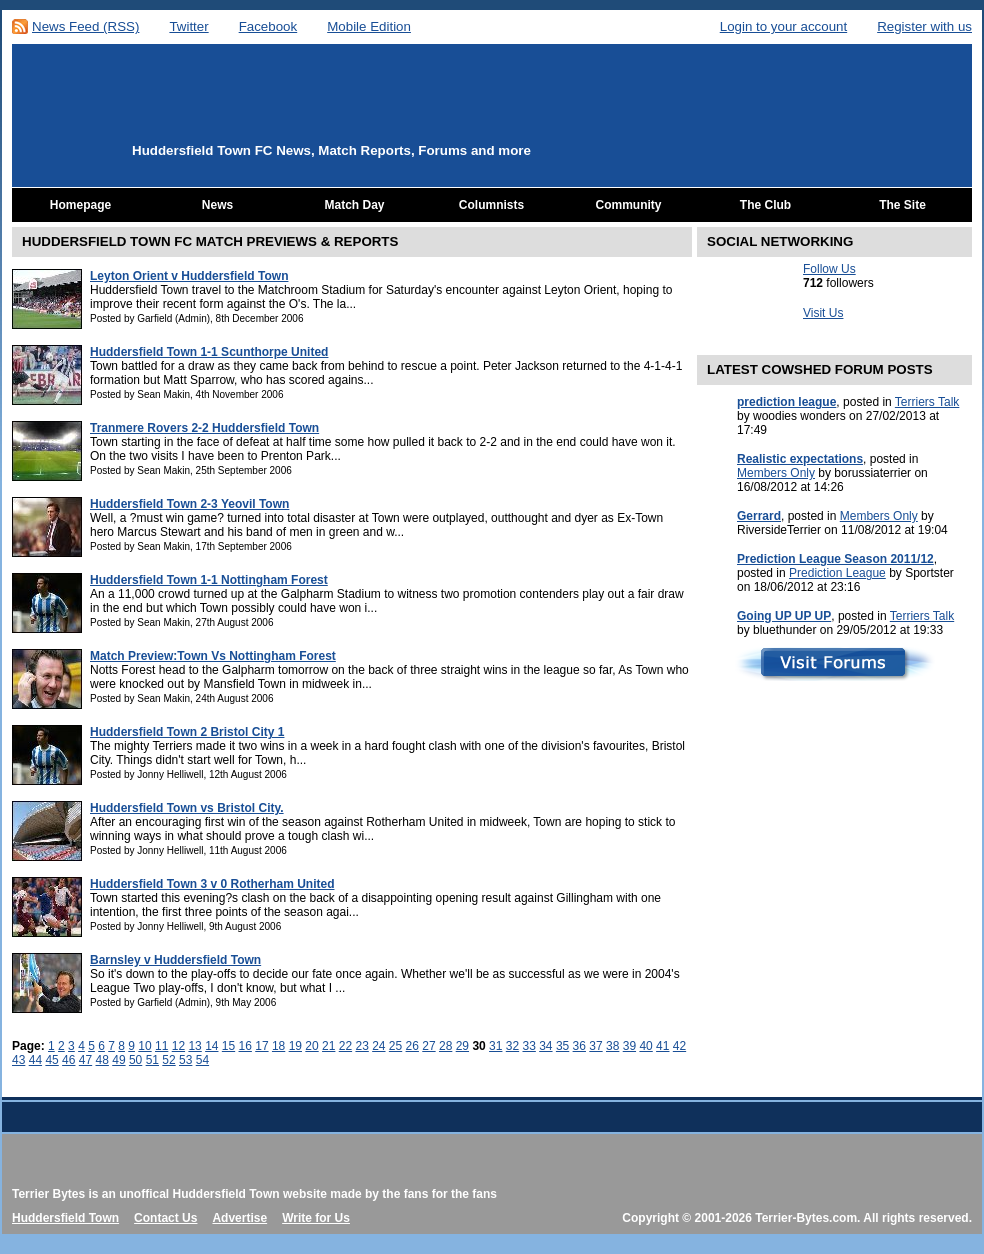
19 (295, 1046)
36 (579, 1046)
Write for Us (316, 1218)
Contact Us (165, 1218)
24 (378, 1046)
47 (85, 1060)
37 (595, 1046)
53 (185, 1060)
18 (278, 1046)
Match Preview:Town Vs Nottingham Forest (213, 656)
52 (168, 1060)
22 (345, 1046)
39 (629, 1046)
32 (512, 1046)
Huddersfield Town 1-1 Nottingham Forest (209, 580)
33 (528, 1046)
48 (102, 1060)
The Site (902, 205)
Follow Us (829, 269)
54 (202, 1060)
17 (261, 1046)
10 (144, 1046)
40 (645, 1046)
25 (395, 1046)
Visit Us (823, 313)
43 (18, 1060)
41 (662, 1046)
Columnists (491, 205)
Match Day (354, 205)
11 (161, 1046)
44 (35, 1060)
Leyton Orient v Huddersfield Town (189, 276)
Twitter (188, 26)
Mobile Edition (369, 26)
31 (495, 1046)
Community (629, 205)
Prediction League (837, 573)
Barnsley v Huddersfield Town (175, 960)
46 (68, 1060)
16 (245, 1046)
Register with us (924, 26)
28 (445, 1046)
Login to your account (783, 26)
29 (462, 1046)
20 (311, 1046)
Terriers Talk (927, 402)
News (217, 205)
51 (152, 1060)
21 (328, 1046)
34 (545, 1046)
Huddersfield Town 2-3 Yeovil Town (189, 504)
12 (178, 1046)
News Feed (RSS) (85, 26)
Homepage (80, 205)
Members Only (776, 473)
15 (228, 1046)
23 (361, 1046)
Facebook (268, 26)
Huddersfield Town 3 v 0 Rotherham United (212, 884)
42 (679, 1046)
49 (118, 1060)
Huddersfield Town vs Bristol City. (187, 808)
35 (562, 1046)
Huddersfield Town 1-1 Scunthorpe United (209, 352)
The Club (765, 205)
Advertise (239, 1218)
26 (412, 1046)
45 (51, 1060)
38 (612, 1046)
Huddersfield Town (65, 1218)
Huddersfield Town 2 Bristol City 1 (187, 732)
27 (428, 1046)
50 (135, 1060)
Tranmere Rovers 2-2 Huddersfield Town (204, 428)
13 (194, 1046)
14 (211, 1046)
